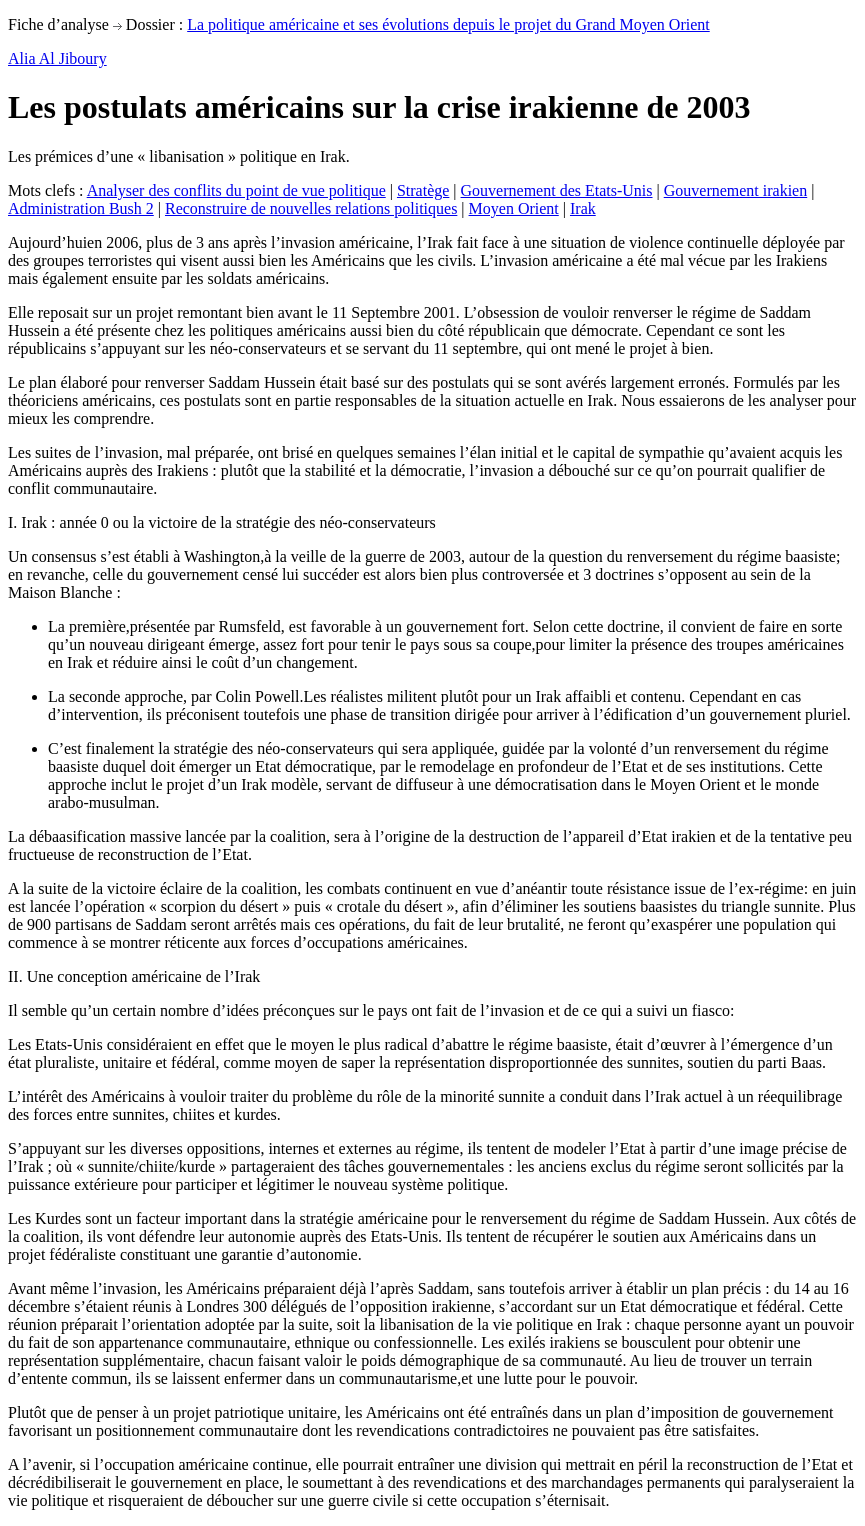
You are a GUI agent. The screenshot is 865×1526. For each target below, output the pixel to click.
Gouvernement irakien (736, 190)
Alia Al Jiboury (57, 58)
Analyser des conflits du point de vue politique (236, 190)
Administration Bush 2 (81, 208)
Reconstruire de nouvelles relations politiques (311, 208)
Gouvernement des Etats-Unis (557, 190)
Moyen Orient (514, 208)
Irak (583, 208)
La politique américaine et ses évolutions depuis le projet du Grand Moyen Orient (448, 24)
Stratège (423, 190)
